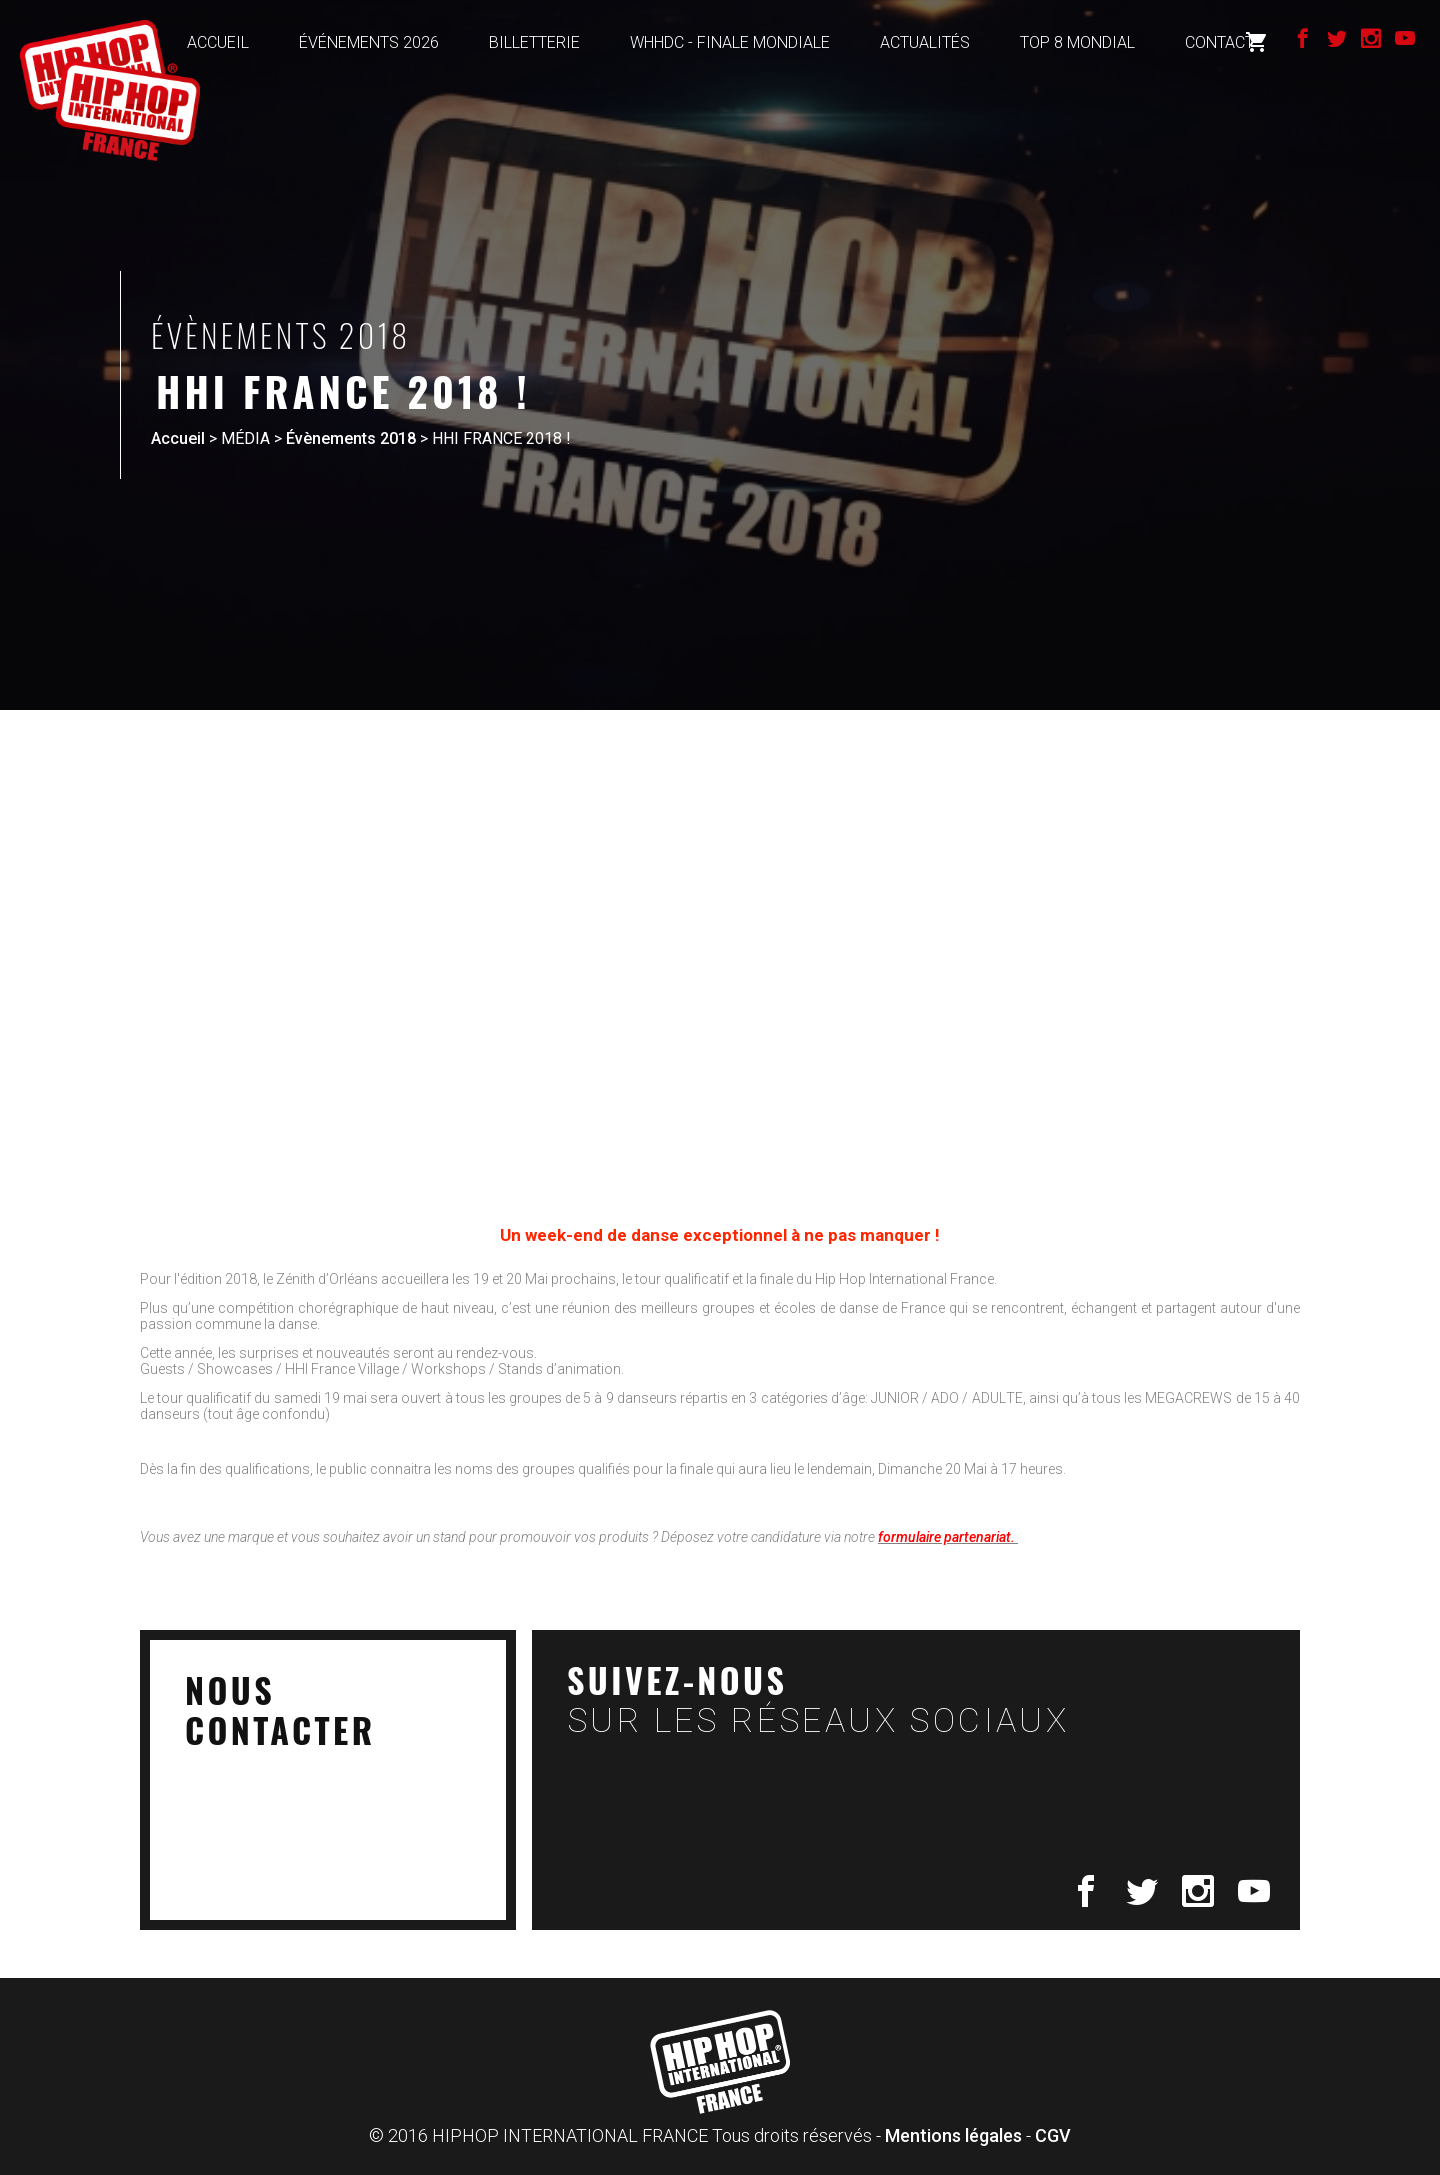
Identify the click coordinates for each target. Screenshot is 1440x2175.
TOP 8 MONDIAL (1077, 42)
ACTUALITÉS (925, 42)
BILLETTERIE (534, 42)
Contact (1219, 42)
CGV (1053, 2135)
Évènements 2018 (351, 438)
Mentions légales (953, 2135)
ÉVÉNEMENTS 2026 (369, 42)
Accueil (178, 438)
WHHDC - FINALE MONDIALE (730, 42)
